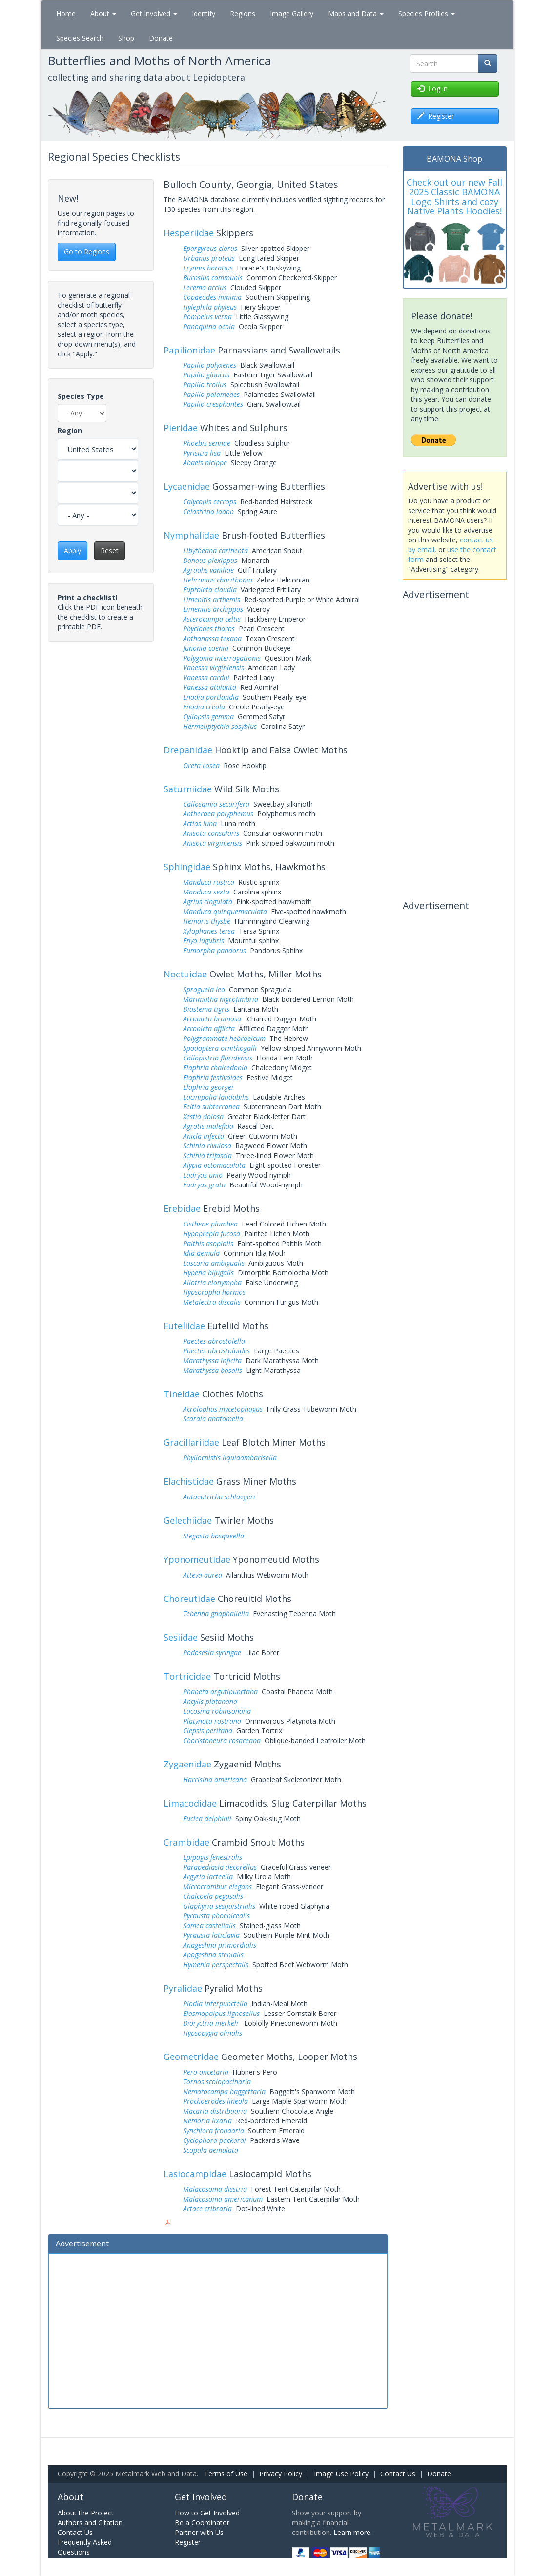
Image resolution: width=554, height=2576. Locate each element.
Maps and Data (356, 13)
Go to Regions (86, 251)
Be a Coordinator (202, 2522)
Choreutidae (189, 1598)
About (103, 13)
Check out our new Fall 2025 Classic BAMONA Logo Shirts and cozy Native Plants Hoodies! (454, 196)
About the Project (86, 2512)
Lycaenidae (187, 486)
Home (66, 13)
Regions (242, 13)
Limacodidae (190, 1803)
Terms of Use (225, 2473)
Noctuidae (185, 974)
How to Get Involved (207, 2512)
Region (70, 430)
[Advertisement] (218, 2329)
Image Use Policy (341, 2473)
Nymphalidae (191, 535)
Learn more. (352, 2532)
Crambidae (186, 1842)
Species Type (81, 396)
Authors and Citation (90, 2522)
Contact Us (397, 2473)
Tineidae (182, 1394)
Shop (126, 37)
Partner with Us (199, 2532)
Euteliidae (184, 1325)
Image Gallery (291, 13)
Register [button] (435, 116)
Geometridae (191, 2056)
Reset (110, 550)
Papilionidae (189, 350)
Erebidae (182, 1208)
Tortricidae (187, 1676)
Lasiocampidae (195, 2174)
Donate (161, 37)
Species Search (79, 37)
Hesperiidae (189, 233)
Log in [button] (432, 88)
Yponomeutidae (197, 1559)
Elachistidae (189, 1481)
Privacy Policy (280, 2473)
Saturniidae (188, 789)
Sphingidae (187, 867)
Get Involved (154, 13)
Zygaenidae (187, 1764)
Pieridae (181, 428)
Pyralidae (183, 1988)
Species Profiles (426, 13)
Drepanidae (188, 750)
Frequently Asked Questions (85, 2546)
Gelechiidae (188, 1520)
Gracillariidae (191, 1442)
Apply (72, 550)
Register (188, 2542)
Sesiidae (181, 1637)
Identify (203, 13)
